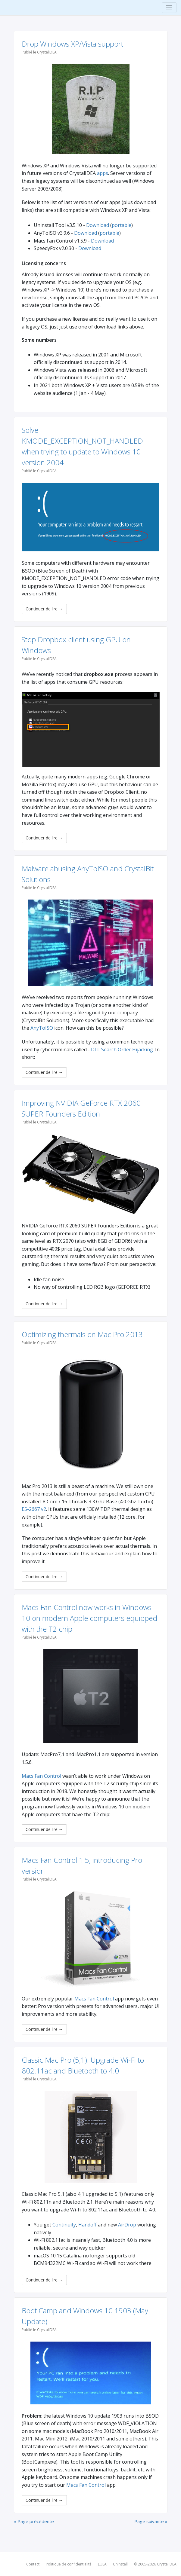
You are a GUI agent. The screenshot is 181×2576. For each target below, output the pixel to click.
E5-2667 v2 (34, 1509)
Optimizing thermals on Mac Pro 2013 (82, 1334)
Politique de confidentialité (69, 2564)
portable (121, 225)
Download (97, 225)
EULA (102, 2564)
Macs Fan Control (41, 1776)
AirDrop (127, 2224)
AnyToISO (41, 1028)
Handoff (87, 2224)
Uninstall (120, 2564)
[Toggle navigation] (169, 7)
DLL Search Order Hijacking (122, 1049)
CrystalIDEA (166, 2564)
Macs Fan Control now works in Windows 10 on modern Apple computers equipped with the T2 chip (89, 1618)
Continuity (64, 2224)
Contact (32, 2564)
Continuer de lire (44, 609)
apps (102, 173)
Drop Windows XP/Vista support (72, 44)
